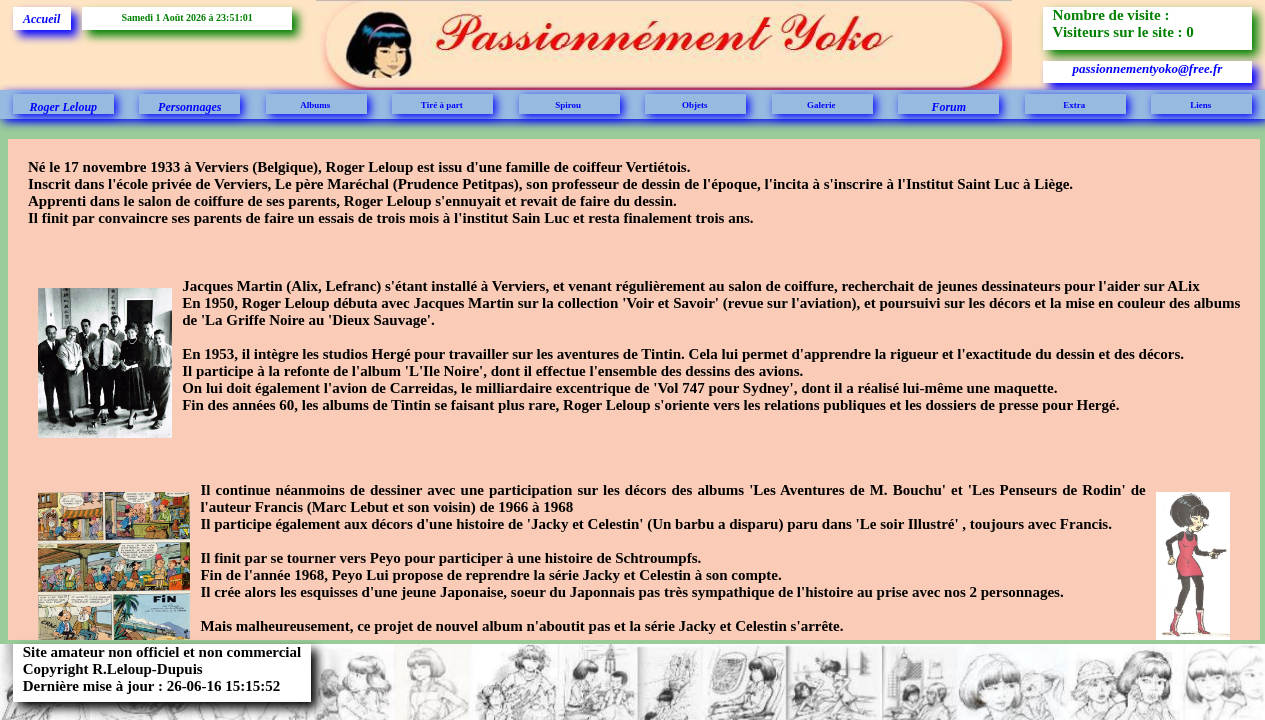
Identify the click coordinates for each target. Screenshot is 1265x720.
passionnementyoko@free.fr (1148, 68)
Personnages (189, 107)
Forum (948, 107)
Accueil (41, 19)
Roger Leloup (63, 107)
